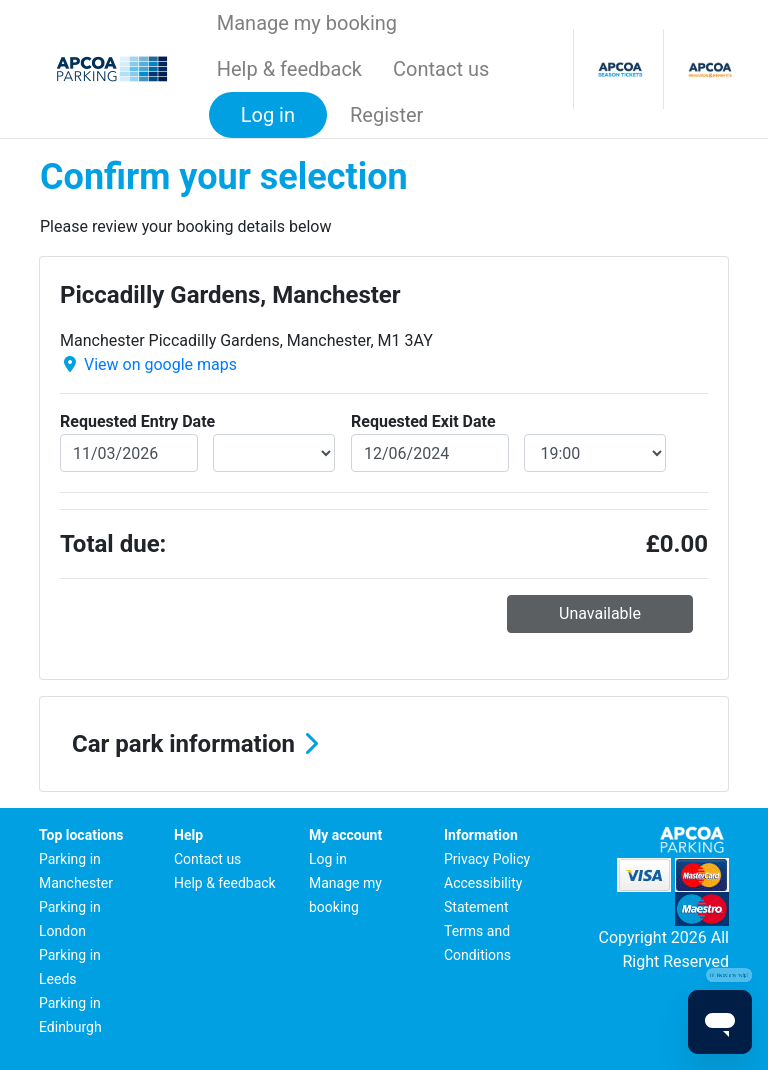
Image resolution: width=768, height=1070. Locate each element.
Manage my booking (307, 23)
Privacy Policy (487, 859)
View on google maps (160, 364)
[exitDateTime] (595, 453)
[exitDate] (430, 453)
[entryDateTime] (274, 453)
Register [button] (386, 115)
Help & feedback (289, 69)
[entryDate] (129, 453)
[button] (384, 744)
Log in (328, 859)
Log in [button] (268, 115)
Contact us (441, 69)
